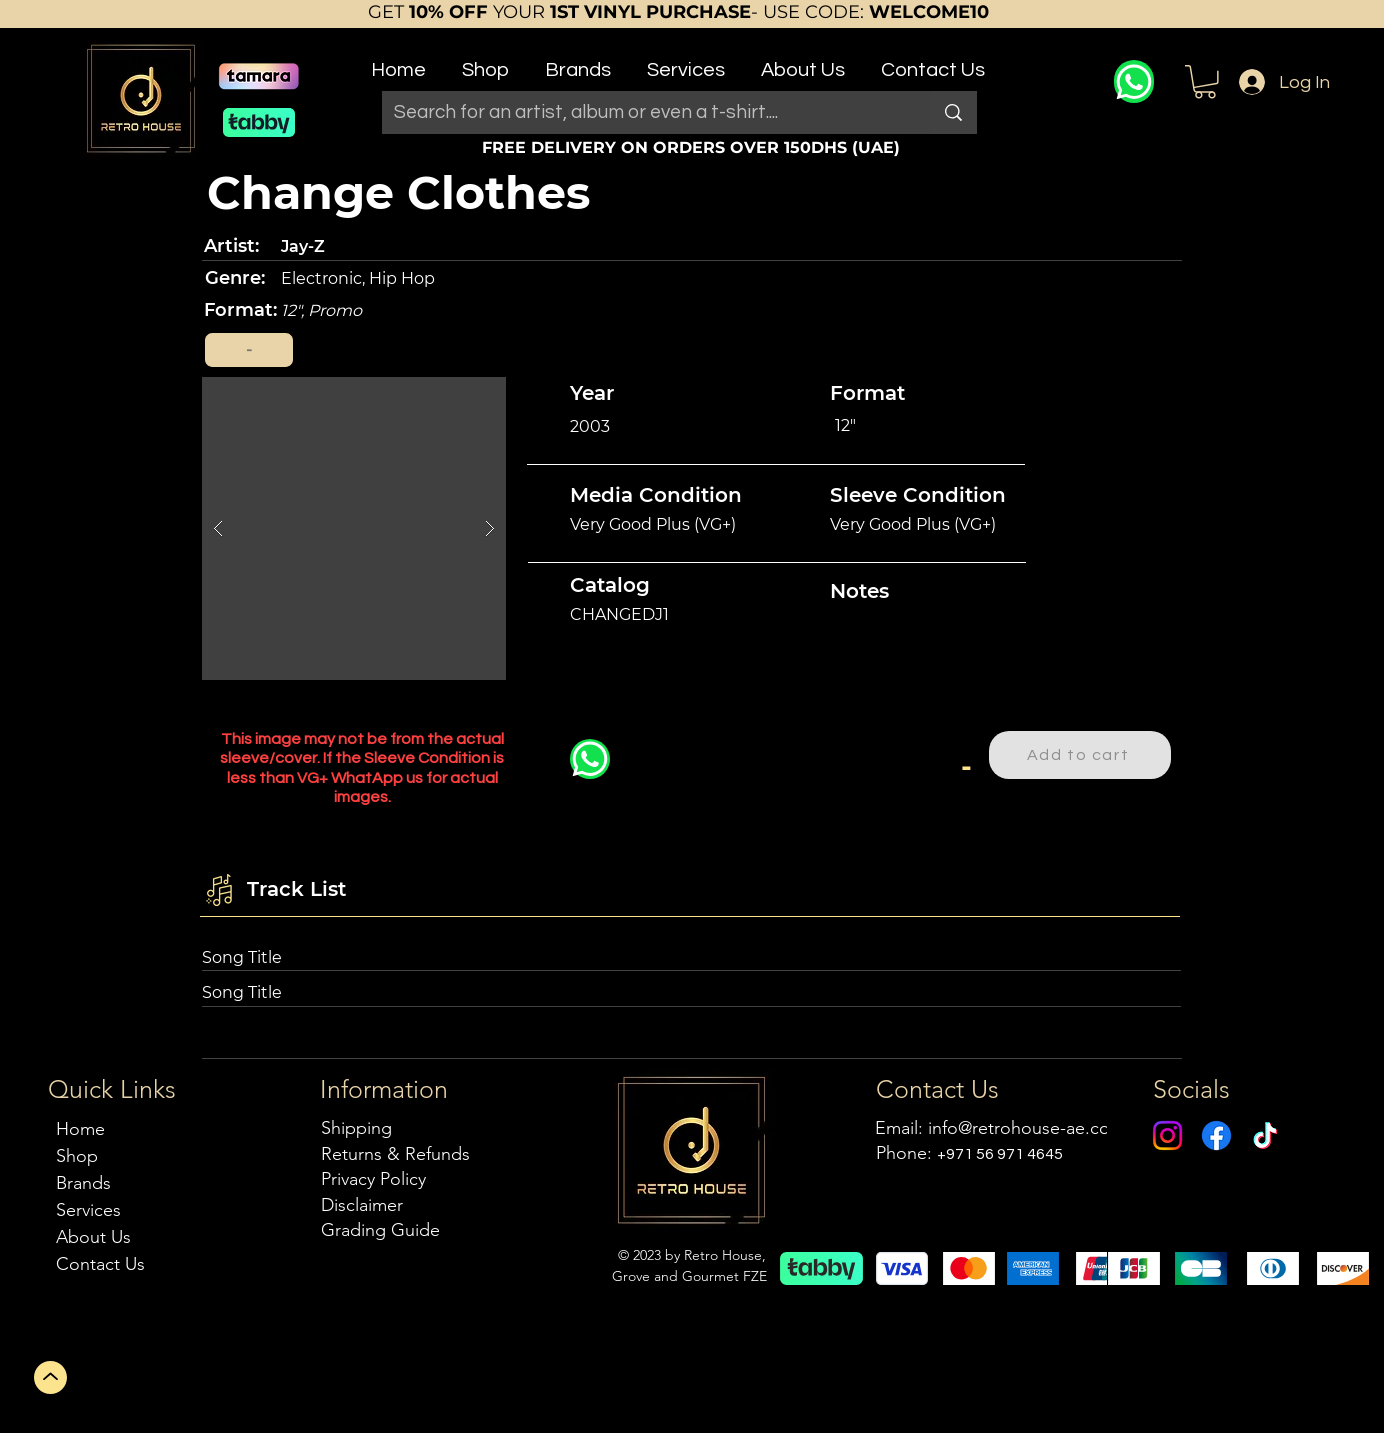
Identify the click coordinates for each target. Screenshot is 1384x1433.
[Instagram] (1167, 1135)
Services (88, 1210)
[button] (485, 61)
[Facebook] (1216, 1135)
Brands (83, 1183)
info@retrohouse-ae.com (1026, 1128)
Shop (77, 1156)
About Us (93, 1237)
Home (80, 1129)
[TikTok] (1265, 1135)
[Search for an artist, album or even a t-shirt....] (641, 112)
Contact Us (100, 1264)
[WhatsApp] (1134, 81)
